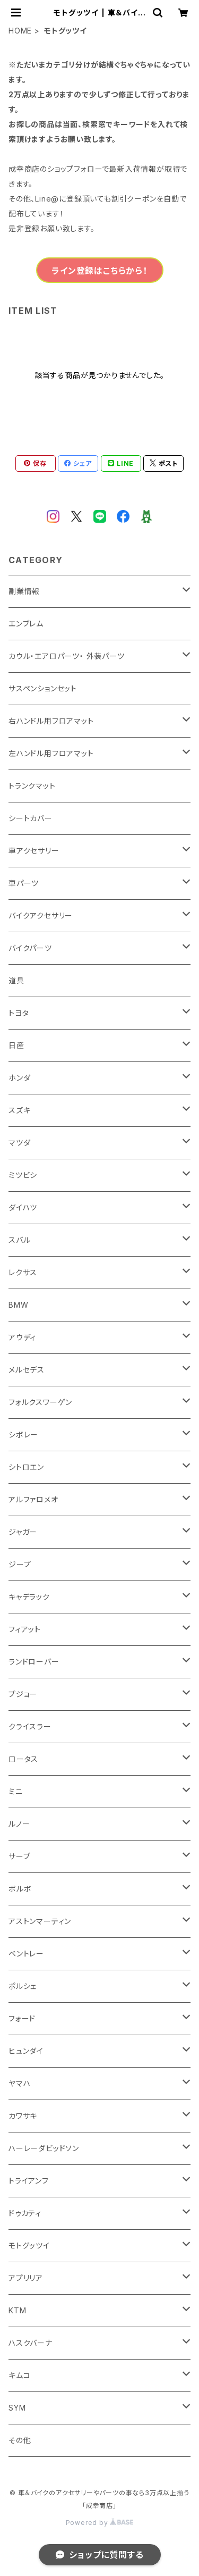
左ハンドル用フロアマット (51, 753)
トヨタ (18, 1012)
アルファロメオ (33, 1499)
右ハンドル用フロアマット (51, 720)
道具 (16, 980)
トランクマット (32, 785)
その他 (19, 2440)
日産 (16, 1045)
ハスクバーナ (30, 2342)
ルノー (19, 1823)
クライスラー (29, 1726)
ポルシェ (22, 1985)
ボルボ (19, 1888)
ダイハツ (22, 1207)
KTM (17, 2310)
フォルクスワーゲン (40, 1402)
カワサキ (22, 2115)
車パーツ (23, 883)
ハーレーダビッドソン (43, 2148)
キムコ (19, 2375)
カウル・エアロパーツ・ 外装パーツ (66, 655)
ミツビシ (22, 1175)
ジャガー (22, 1531)
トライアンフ (28, 2180)
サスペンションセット (42, 688)
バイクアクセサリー (40, 915)
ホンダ (19, 1077)
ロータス (23, 1758)
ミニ (15, 1791)
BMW (18, 1304)
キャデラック (29, 1596)
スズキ (19, 1110)
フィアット (24, 1629)
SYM (16, 2407)
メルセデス (26, 1369)
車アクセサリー (33, 850)
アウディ (22, 1337)
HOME (20, 30)
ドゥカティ (24, 2213)
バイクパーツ (30, 947)
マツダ (19, 1142)
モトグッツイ (29, 2245)
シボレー (23, 1434)
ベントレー (26, 1953)
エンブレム (26, 623)
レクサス (22, 1272)
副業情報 (24, 591)
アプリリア (25, 2277)
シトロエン (26, 1466)
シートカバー (30, 818)
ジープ (19, 1564)
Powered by (100, 2523)
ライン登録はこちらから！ (99, 270)
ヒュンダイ (26, 2050)
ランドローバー (33, 1661)
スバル (19, 1239)
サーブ (19, 1856)
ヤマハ (19, 2083)
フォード (22, 2018)
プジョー (22, 1694)
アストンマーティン (39, 1921)
